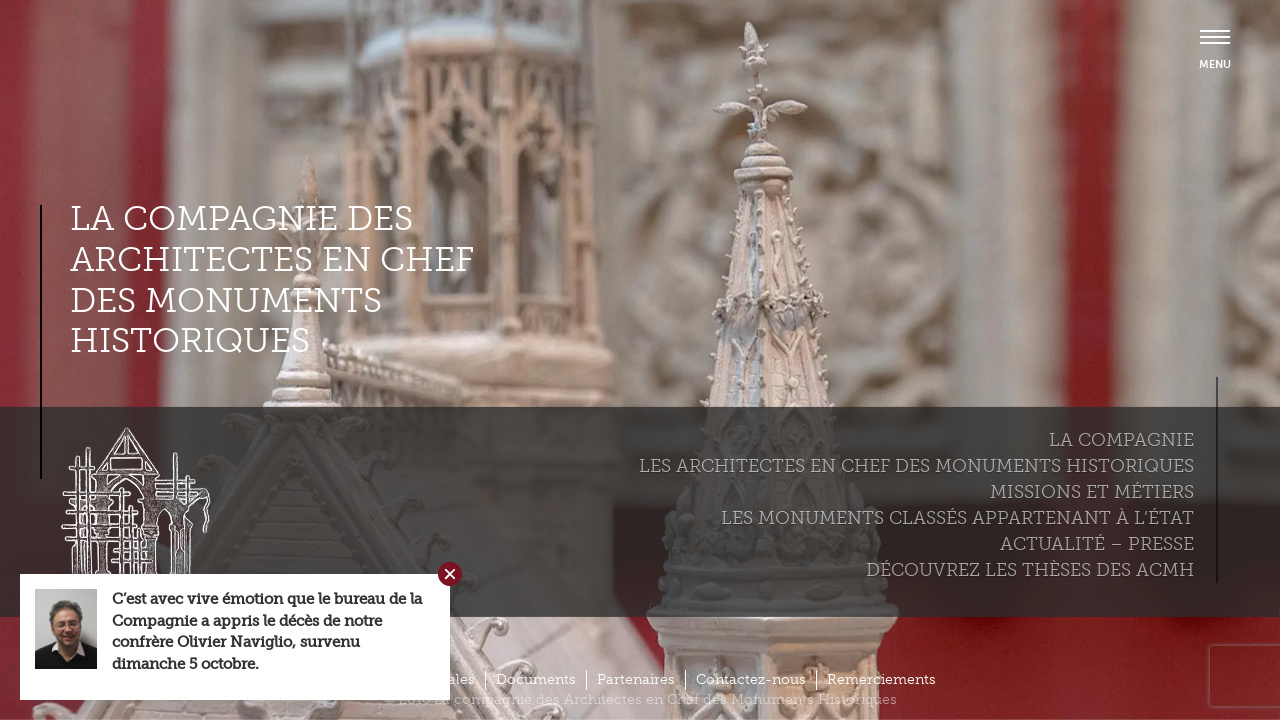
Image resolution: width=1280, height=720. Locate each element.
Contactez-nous (751, 679)
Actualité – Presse (1097, 544)
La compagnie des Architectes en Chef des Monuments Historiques (272, 280)
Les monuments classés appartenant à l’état (957, 518)
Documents (536, 679)
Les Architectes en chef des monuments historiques (916, 466)
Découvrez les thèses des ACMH (1030, 570)
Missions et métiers (1092, 492)
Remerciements (881, 679)
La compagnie (1121, 440)
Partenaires (636, 679)
